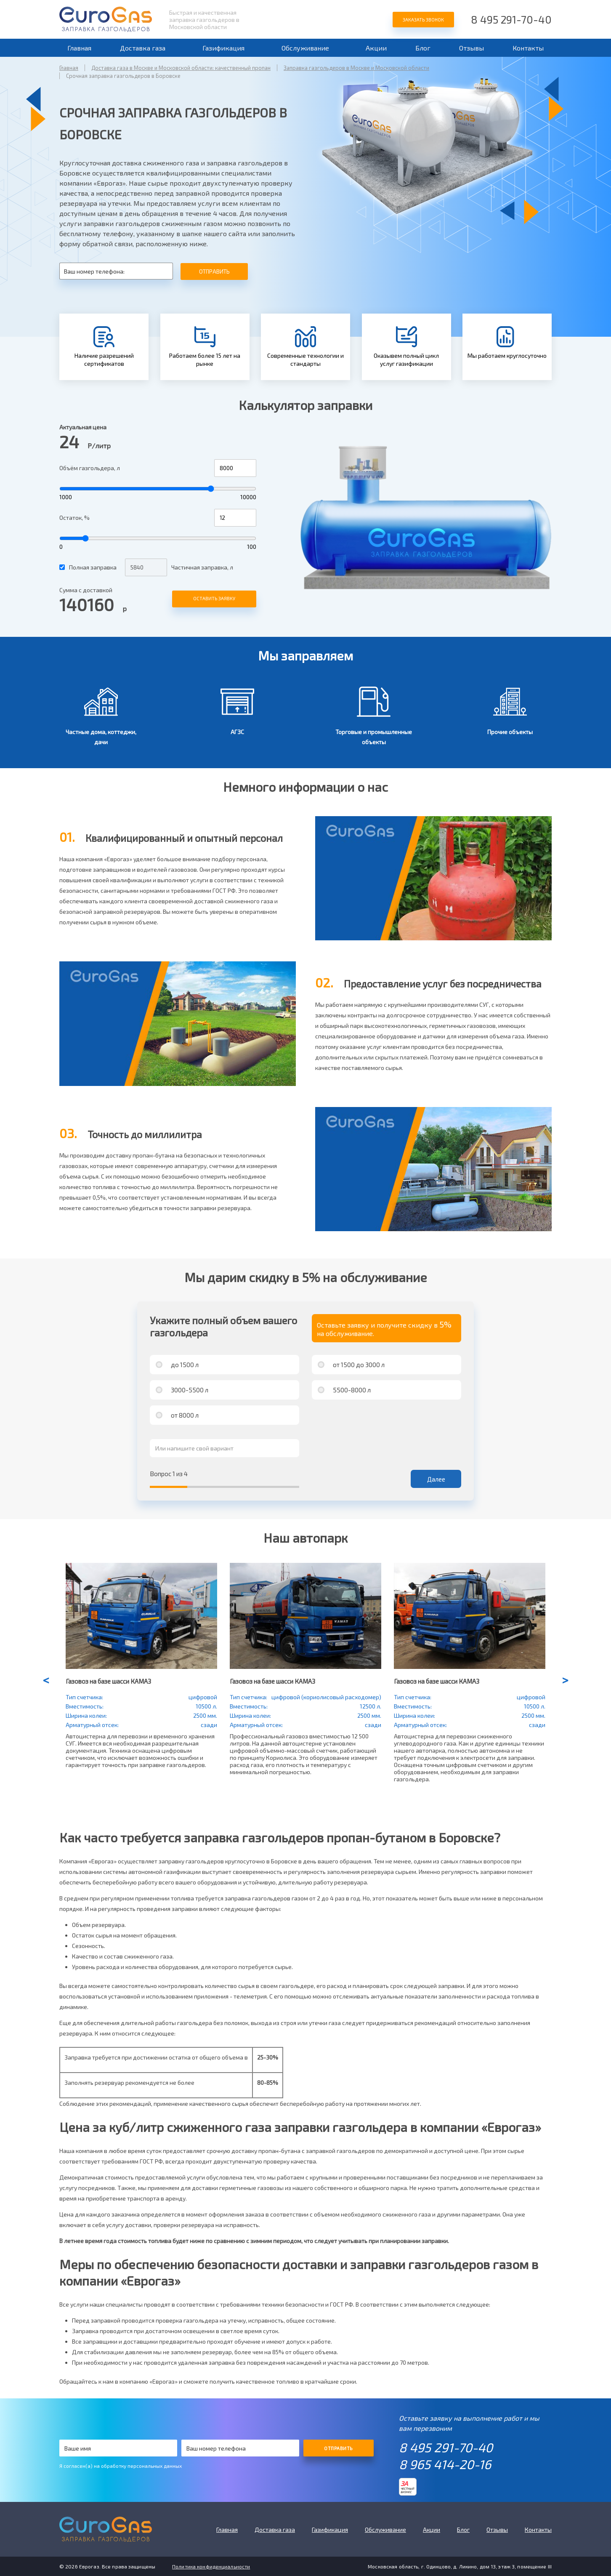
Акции (376, 48)
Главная (79, 48)
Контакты (528, 48)
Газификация (223, 48)
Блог (422, 48)
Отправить (214, 271)
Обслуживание (305, 48)
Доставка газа (142, 48)
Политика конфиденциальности (211, 2566)
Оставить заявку (214, 598)
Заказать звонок (423, 19)
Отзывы (471, 48)
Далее (436, 1479)
